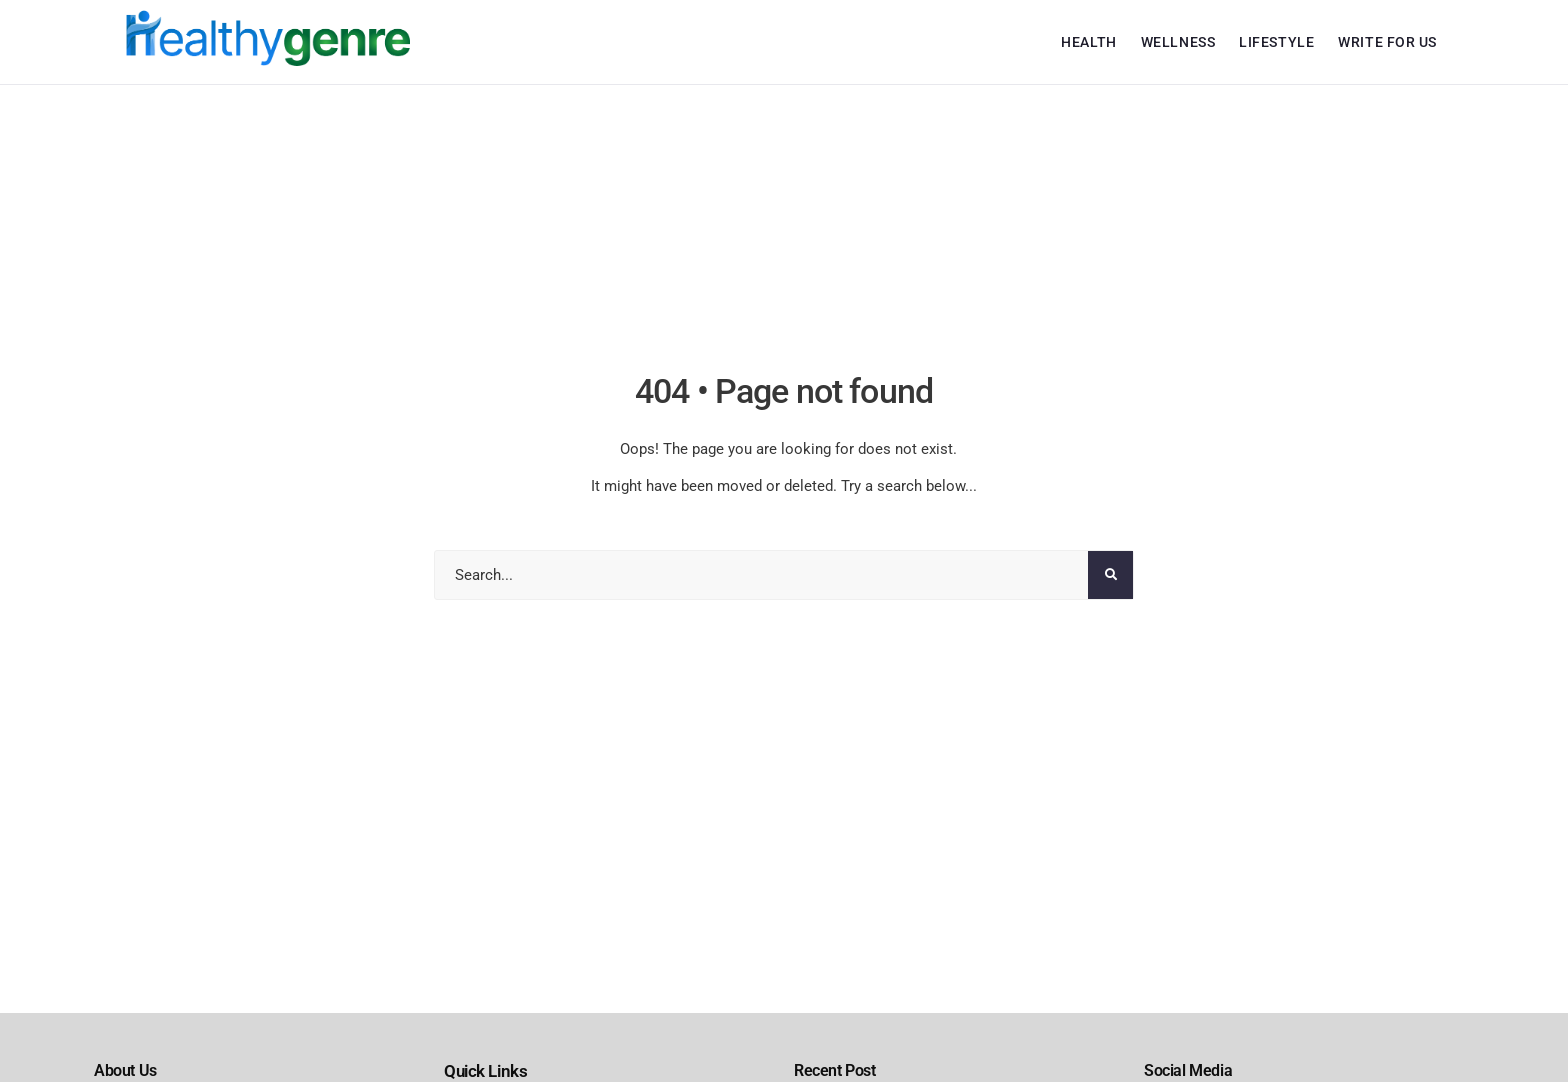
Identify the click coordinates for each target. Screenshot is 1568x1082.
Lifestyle (1276, 42)
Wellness (1178, 42)
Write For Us (1387, 42)
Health (1088, 42)
